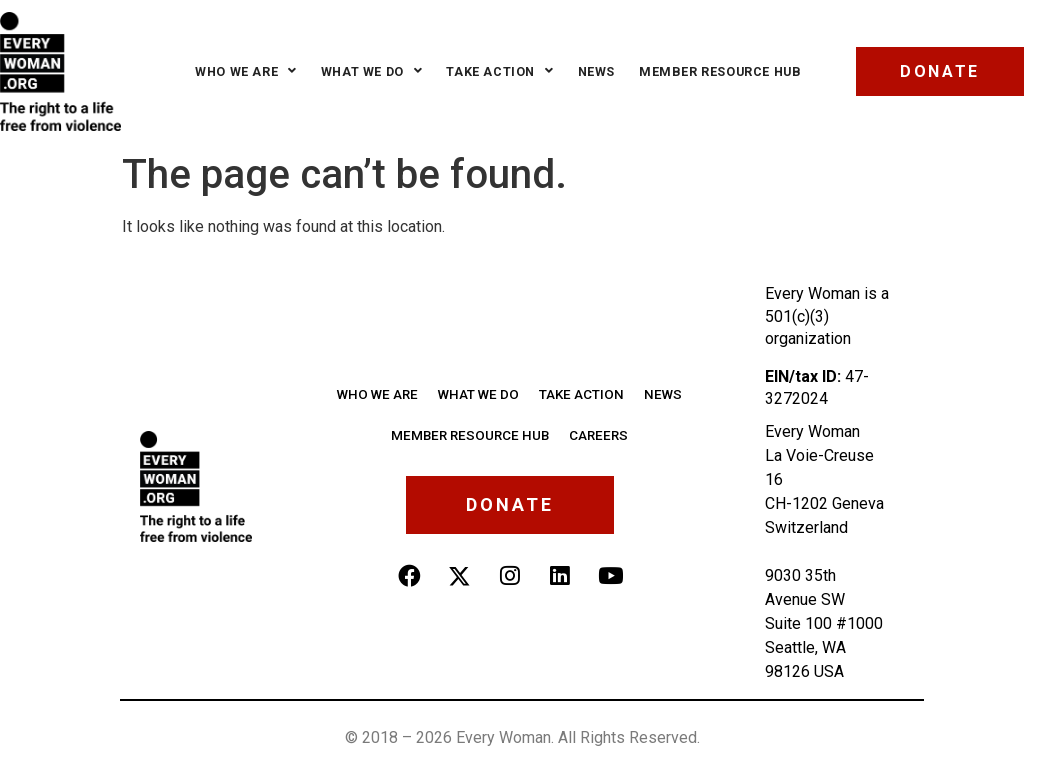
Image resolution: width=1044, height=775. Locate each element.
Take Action (494, 71)
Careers (594, 432)
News (590, 71)
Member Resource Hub (714, 71)
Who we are (240, 71)
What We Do (480, 392)
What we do (366, 71)
